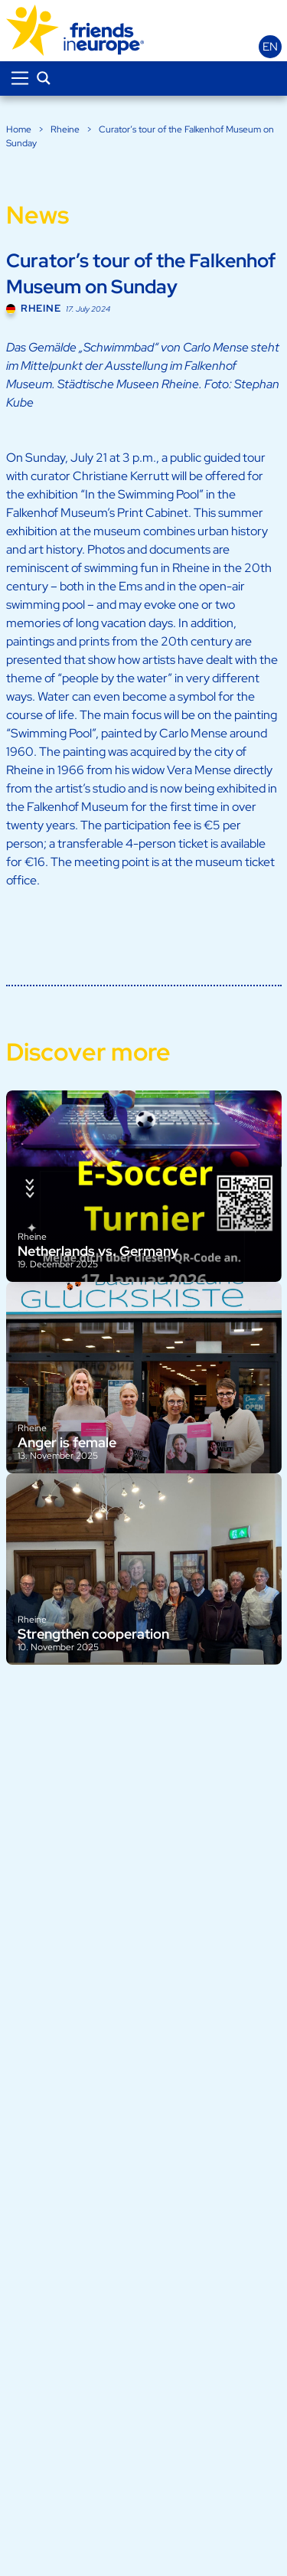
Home (18, 129)
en (270, 46)
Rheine (65, 129)
